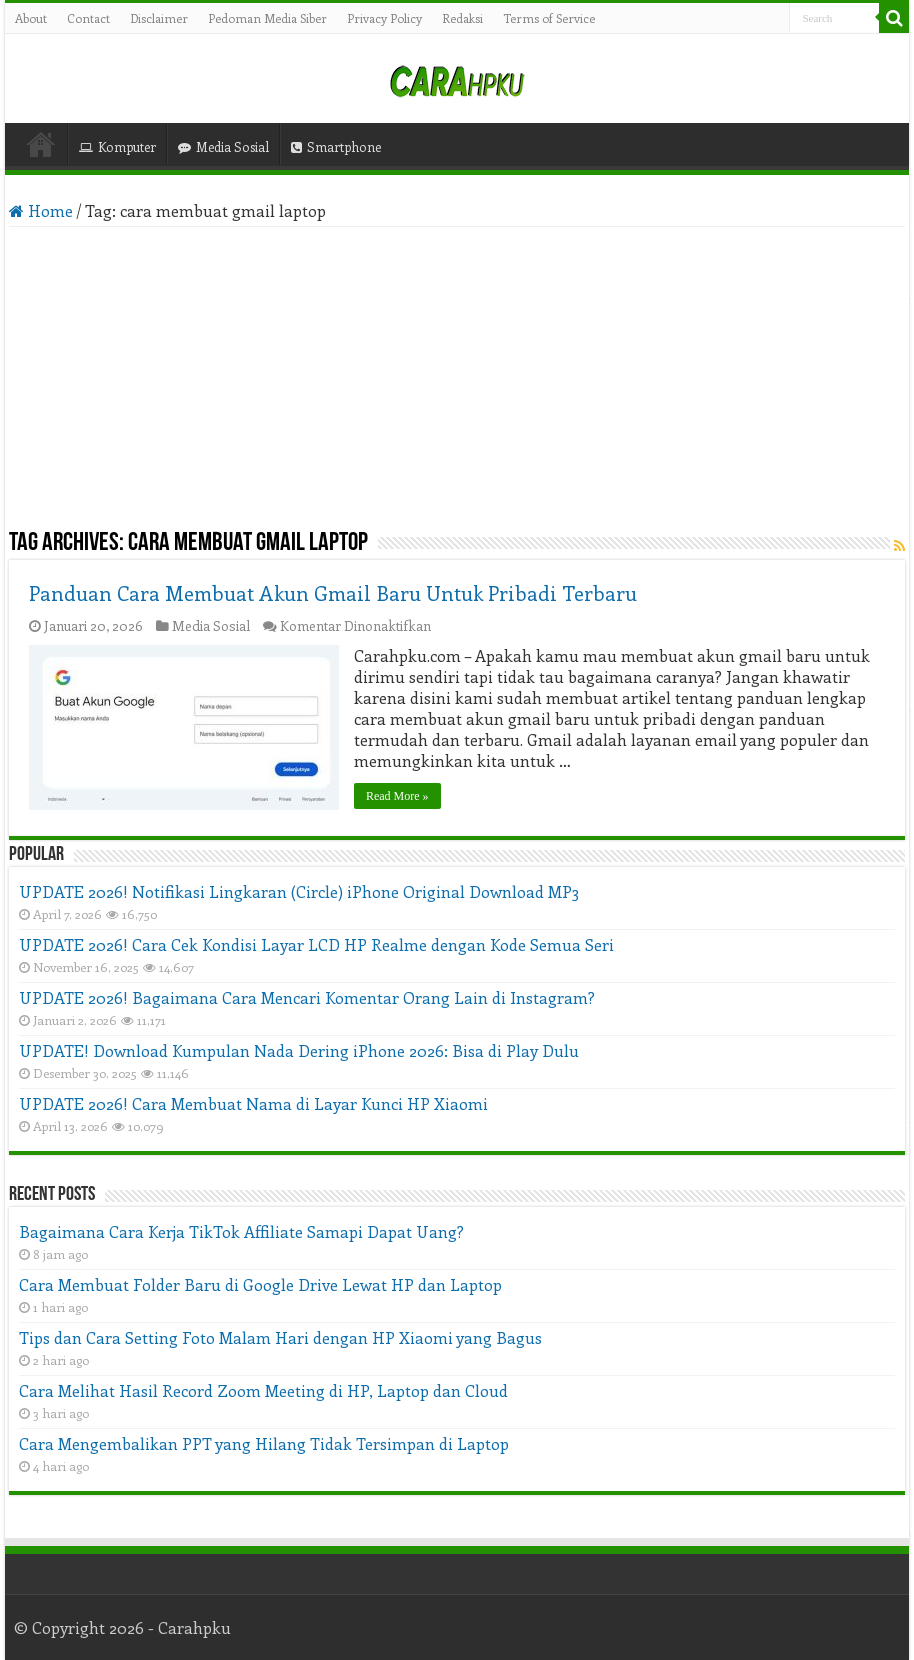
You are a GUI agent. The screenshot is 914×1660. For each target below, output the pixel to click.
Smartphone (336, 146)
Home (41, 144)
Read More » (397, 796)
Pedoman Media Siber (267, 18)
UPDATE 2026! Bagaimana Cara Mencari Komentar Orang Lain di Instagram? (307, 997)
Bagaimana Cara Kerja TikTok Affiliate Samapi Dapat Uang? (241, 1231)
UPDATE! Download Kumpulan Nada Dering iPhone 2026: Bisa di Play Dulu (299, 1050)
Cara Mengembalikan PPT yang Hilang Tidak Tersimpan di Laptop (264, 1443)
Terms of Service (549, 18)
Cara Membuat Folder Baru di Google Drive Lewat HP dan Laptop (260, 1284)
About (31, 18)
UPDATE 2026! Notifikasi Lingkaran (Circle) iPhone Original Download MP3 (299, 891)
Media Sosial (223, 146)
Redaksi (462, 18)
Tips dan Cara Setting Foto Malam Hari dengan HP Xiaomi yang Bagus (280, 1337)
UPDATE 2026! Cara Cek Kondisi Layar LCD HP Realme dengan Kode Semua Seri (316, 944)
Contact (88, 18)
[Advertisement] (457, 377)
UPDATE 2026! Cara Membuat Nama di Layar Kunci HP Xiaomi (253, 1103)
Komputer (117, 146)
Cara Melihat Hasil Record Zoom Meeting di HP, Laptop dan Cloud (263, 1390)
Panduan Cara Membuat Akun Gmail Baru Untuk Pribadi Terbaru (333, 592)
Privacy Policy (384, 18)
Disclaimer (159, 18)
